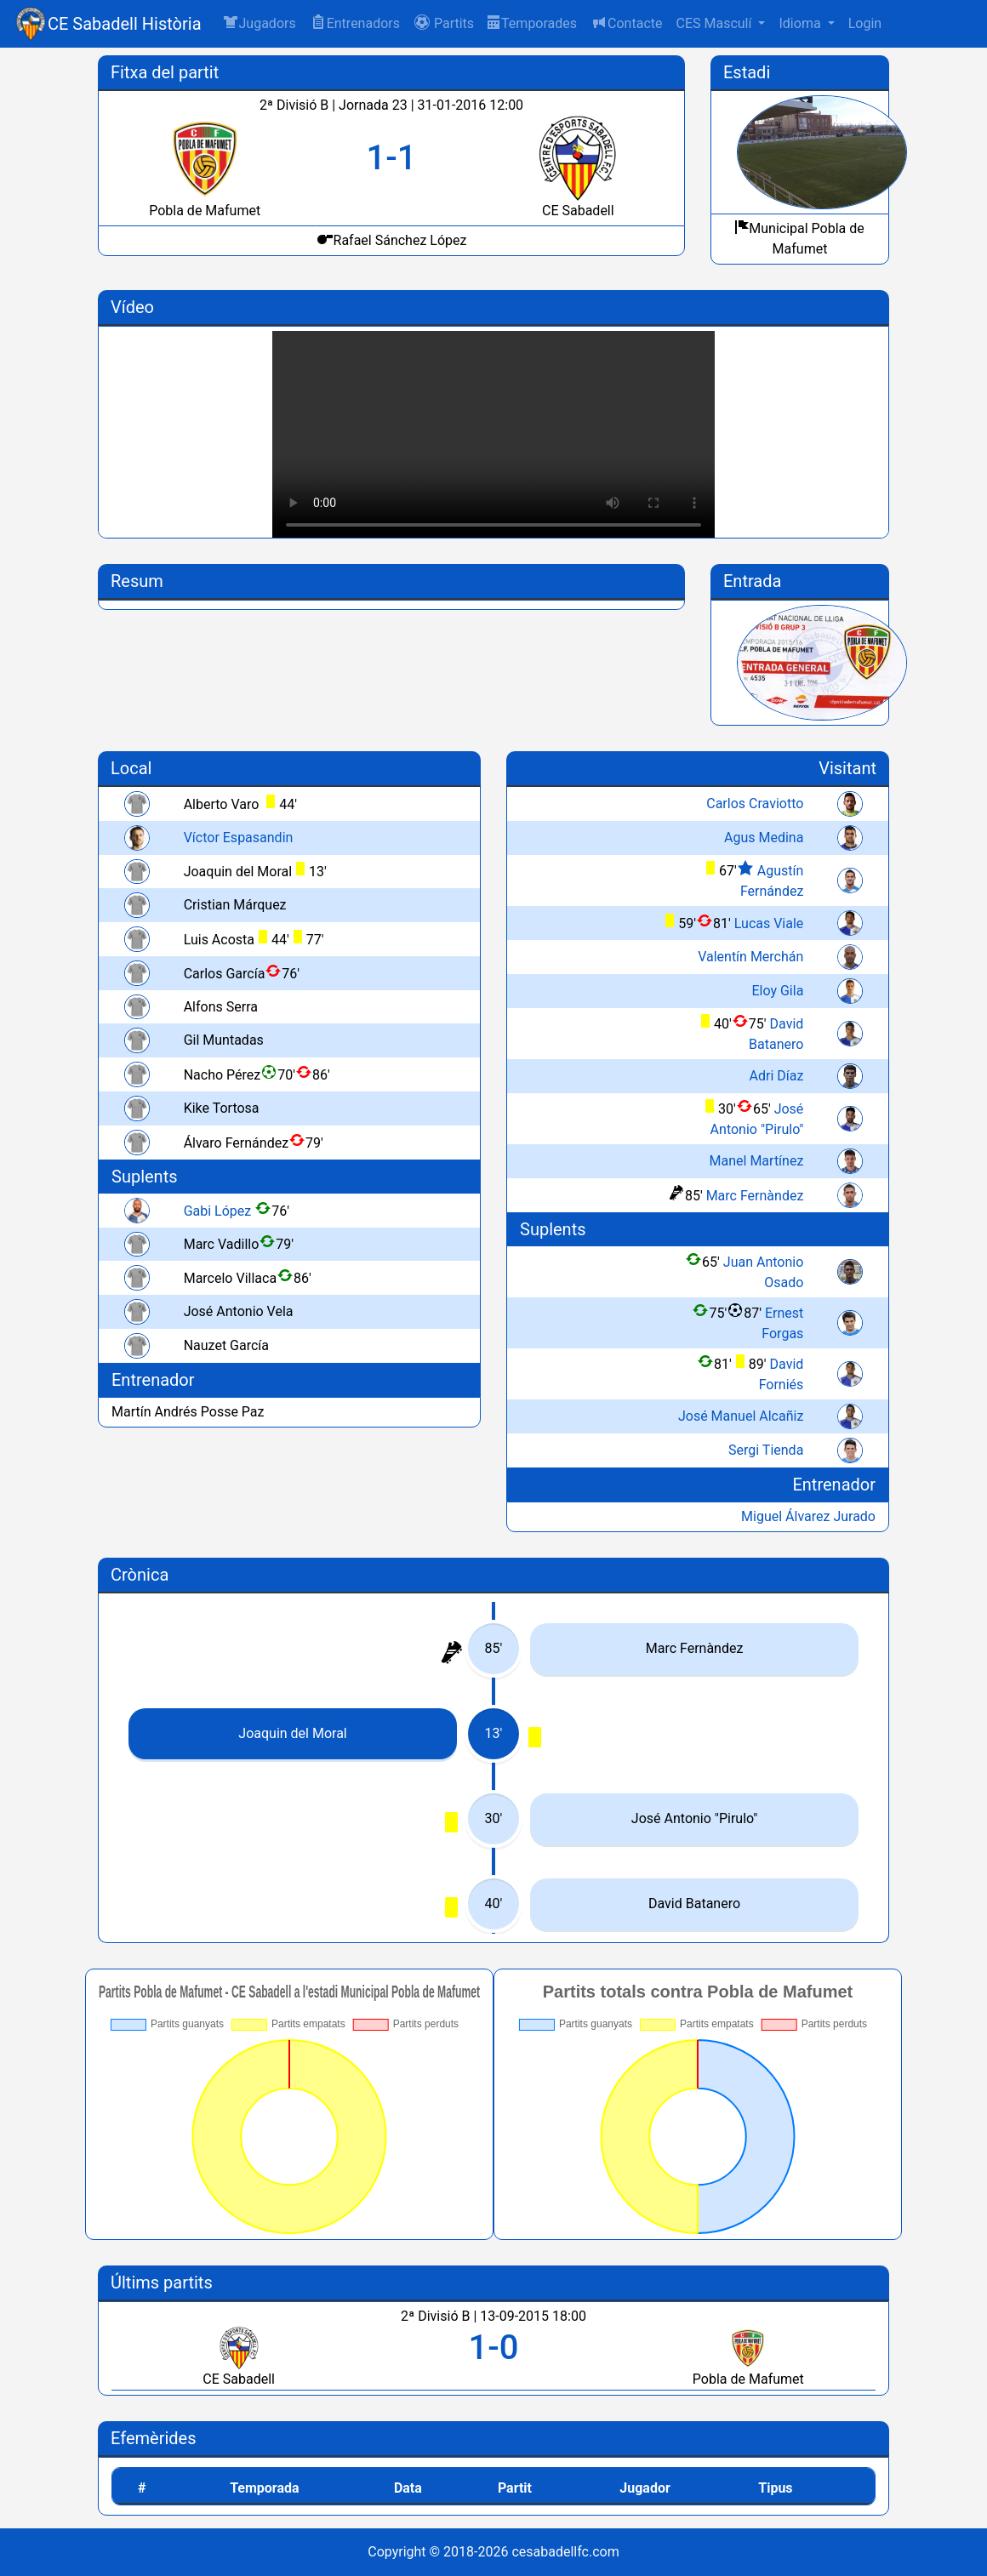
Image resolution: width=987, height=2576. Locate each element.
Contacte (626, 22)
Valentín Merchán (750, 957)
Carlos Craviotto (754, 803)
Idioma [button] (801, 23)
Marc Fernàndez (755, 1196)
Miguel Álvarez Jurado (808, 1516)
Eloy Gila (777, 991)
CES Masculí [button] (715, 23)
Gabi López (218, 1211)
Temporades (532, 23)
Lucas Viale (769, 923)
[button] (444, 24)
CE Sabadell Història (125, 24)
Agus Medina (763, 837)
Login (864, 23)
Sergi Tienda (765, 1450)
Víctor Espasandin (239, 837)
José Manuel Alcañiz (740, 1416)
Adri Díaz (777, 1076)
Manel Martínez (757, 1161)
